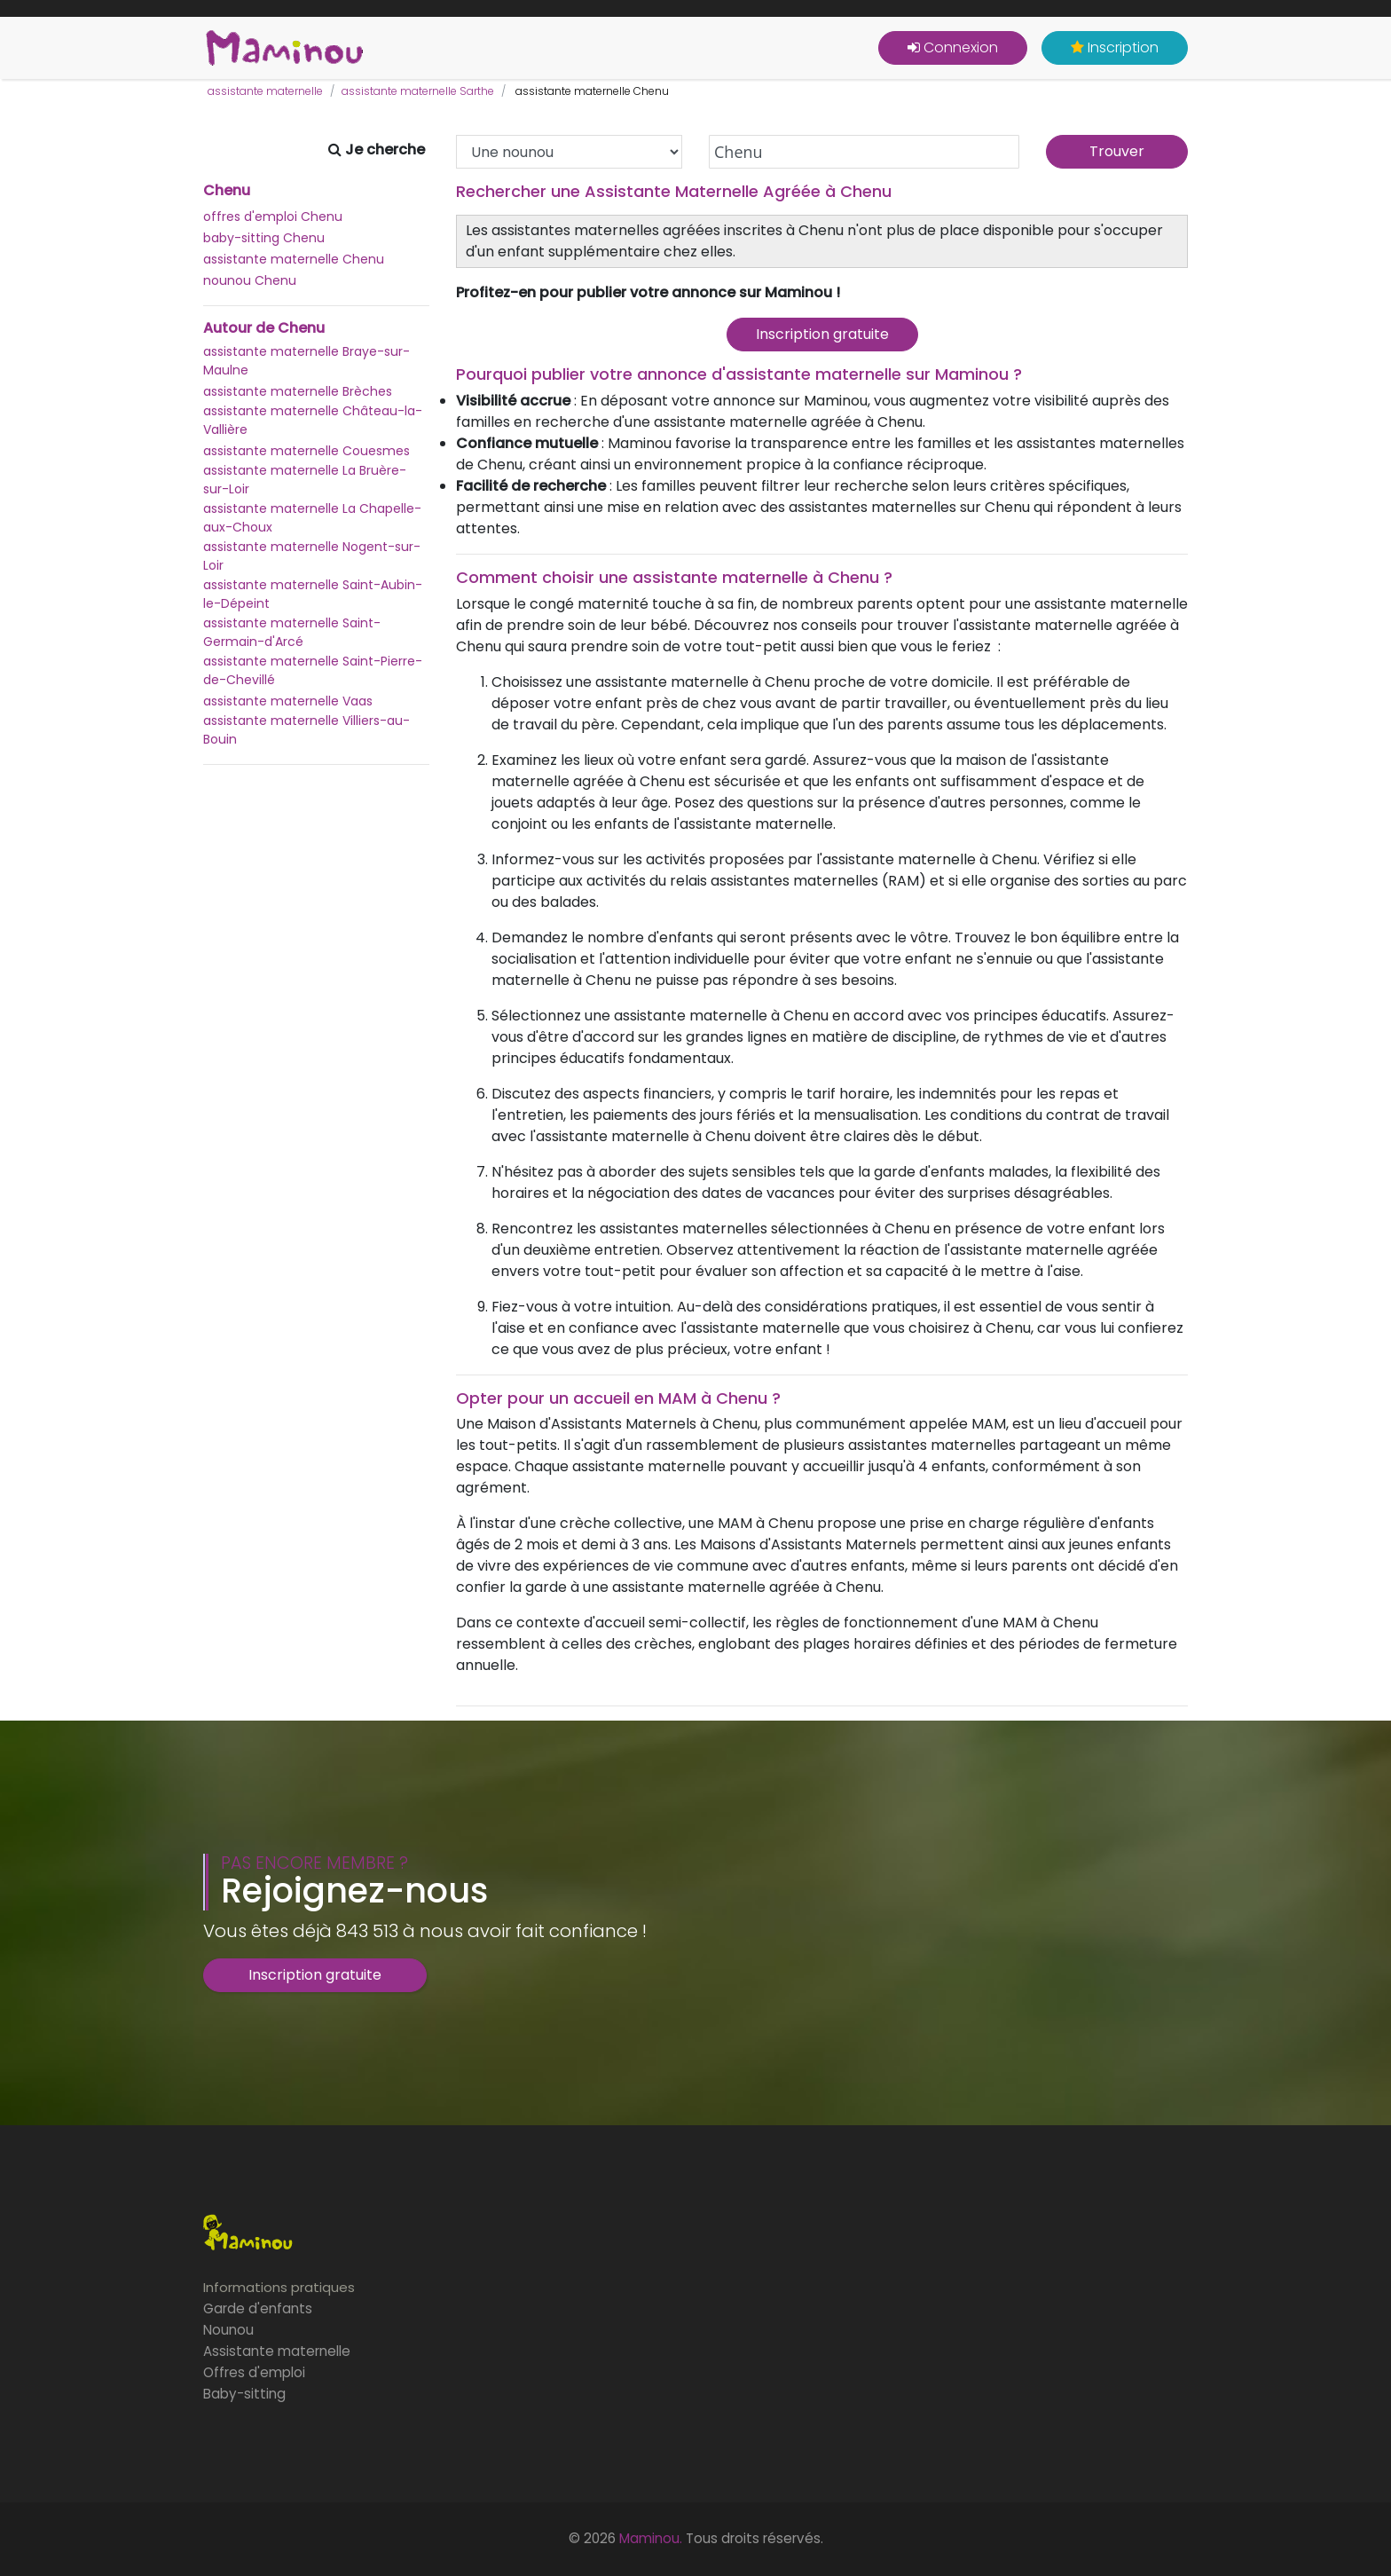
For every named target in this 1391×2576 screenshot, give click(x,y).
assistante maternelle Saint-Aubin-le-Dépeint (312, 594)
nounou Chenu (249, 280)
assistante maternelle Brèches (297, 391)
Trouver (1116, 151)
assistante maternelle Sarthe (418, 90)
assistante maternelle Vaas (288, 701)
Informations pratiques (279, 2287)
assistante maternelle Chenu (293, 259)
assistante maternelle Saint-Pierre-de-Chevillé (312, 670)
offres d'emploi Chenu (272, 216)
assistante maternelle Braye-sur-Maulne (306, 361)
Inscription (1115, 47)
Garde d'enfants (257, 2308)
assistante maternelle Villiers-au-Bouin (306, 730)
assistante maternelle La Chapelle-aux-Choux (312, 518)
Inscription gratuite (822, 334)
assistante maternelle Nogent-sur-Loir (311, 556)
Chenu (226, 191)
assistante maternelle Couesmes (306, 451)
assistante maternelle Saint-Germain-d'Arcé (292, 632)
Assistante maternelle (276, 2351)
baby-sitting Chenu (264, 238)
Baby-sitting (244, 2393)
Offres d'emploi (254, 2372)
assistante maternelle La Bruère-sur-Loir (304, 479)
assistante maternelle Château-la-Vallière (312, 420)
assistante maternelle (265, 90)
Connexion (953, 47)
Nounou (228, 2329)
